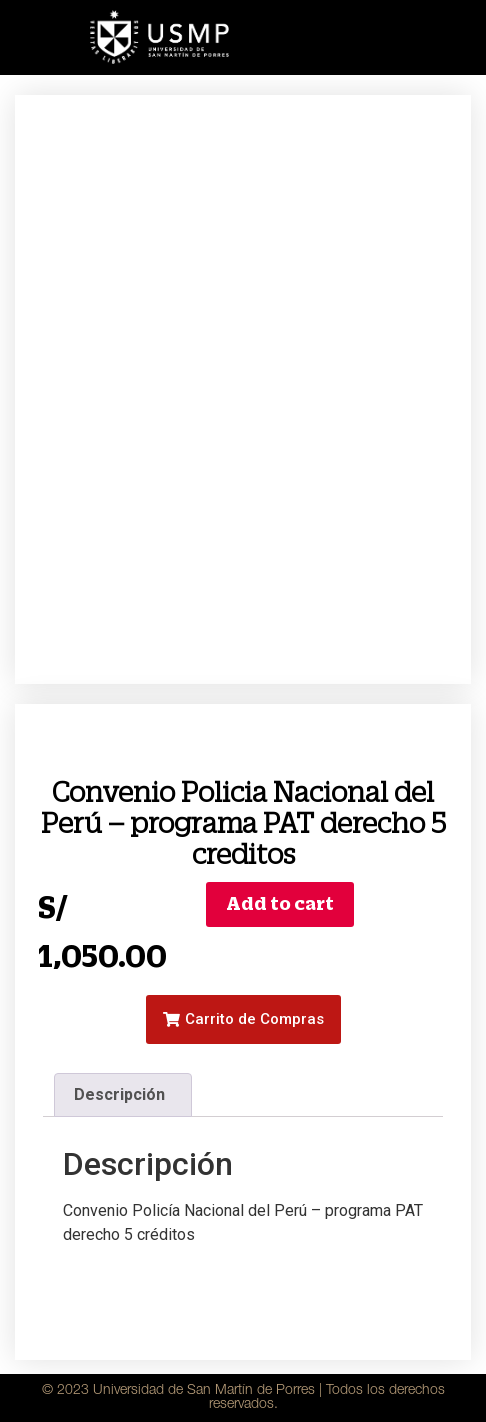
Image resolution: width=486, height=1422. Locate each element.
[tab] (123, 1095)
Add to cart (280, 903)
